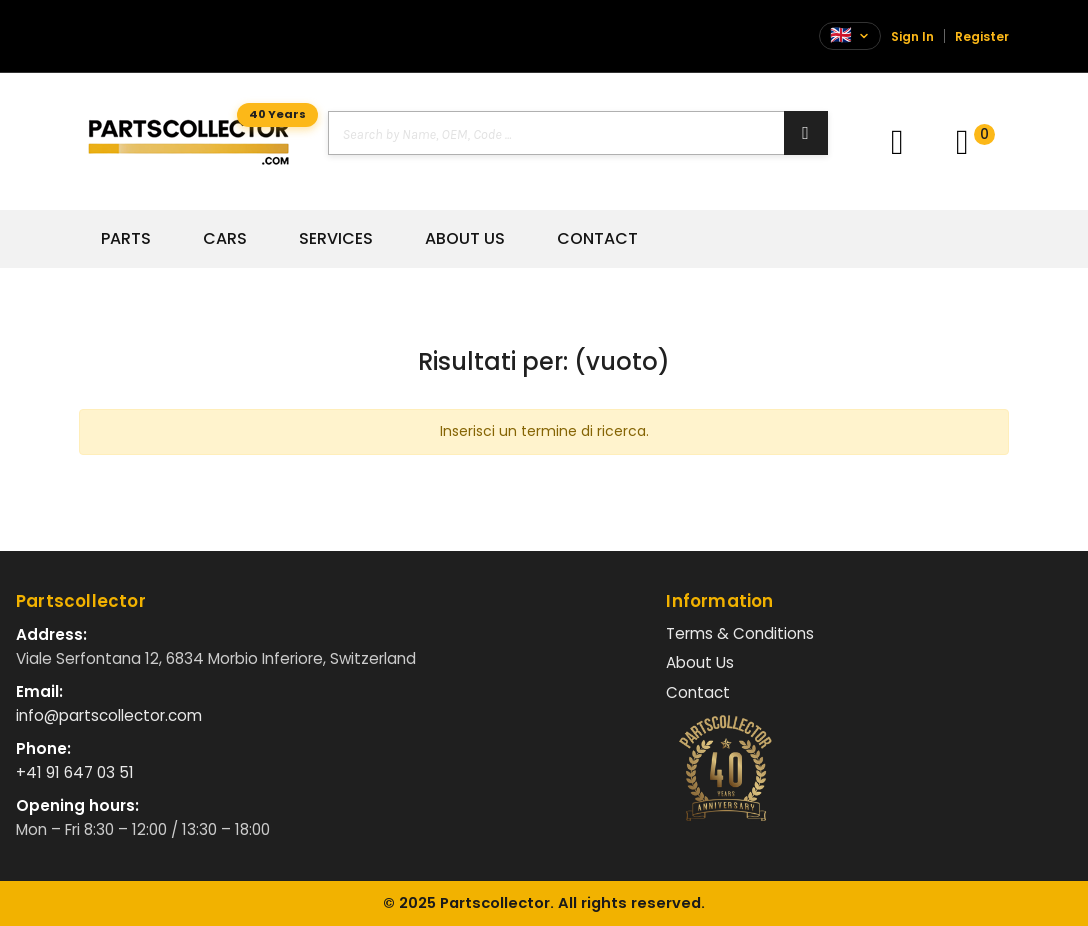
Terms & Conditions (740, 633)
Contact (597, 239)
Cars (225, 239)
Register (982, 36)
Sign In (912, 36)
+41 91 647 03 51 (75, 772)
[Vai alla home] (188, 141)
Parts (126, 239)
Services (336, 239)
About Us (465, 239)
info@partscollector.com (109, 715)
